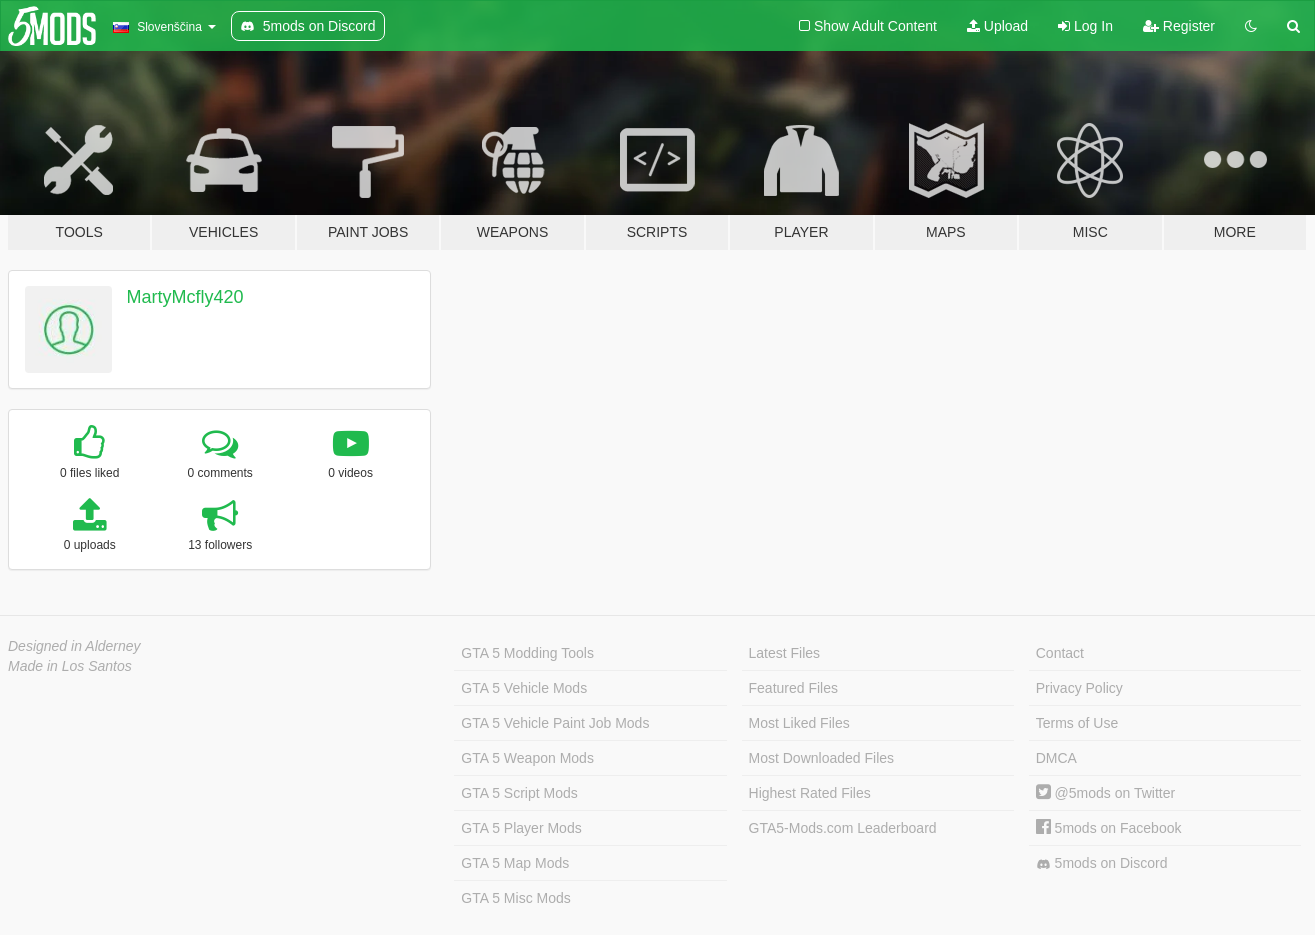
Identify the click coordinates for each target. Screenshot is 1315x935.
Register (1179, 26)
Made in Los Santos (70, 666)
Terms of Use (1077, 723)
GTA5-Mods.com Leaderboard (843, 828)
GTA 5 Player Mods (521, 828)
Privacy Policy (1079, 688)
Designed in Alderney (74, 646)
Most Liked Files (799, 723)
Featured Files (793, 688)
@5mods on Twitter (1105, 793)
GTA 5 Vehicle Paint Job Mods (555, 723)
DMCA (1056, 758)
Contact (1060, 653)
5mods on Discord (1102, 863)
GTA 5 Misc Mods (515, 898)
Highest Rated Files (810, 793)
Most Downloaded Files (822, 758)
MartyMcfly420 (185, 297)
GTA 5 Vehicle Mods (524, 688)
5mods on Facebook (1109, 828)
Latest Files (785, 653)
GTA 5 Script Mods (519, 793)
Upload (997, 26)
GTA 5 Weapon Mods (527, 758)
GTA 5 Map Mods (515, 863)
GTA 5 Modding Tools (527, 653)
